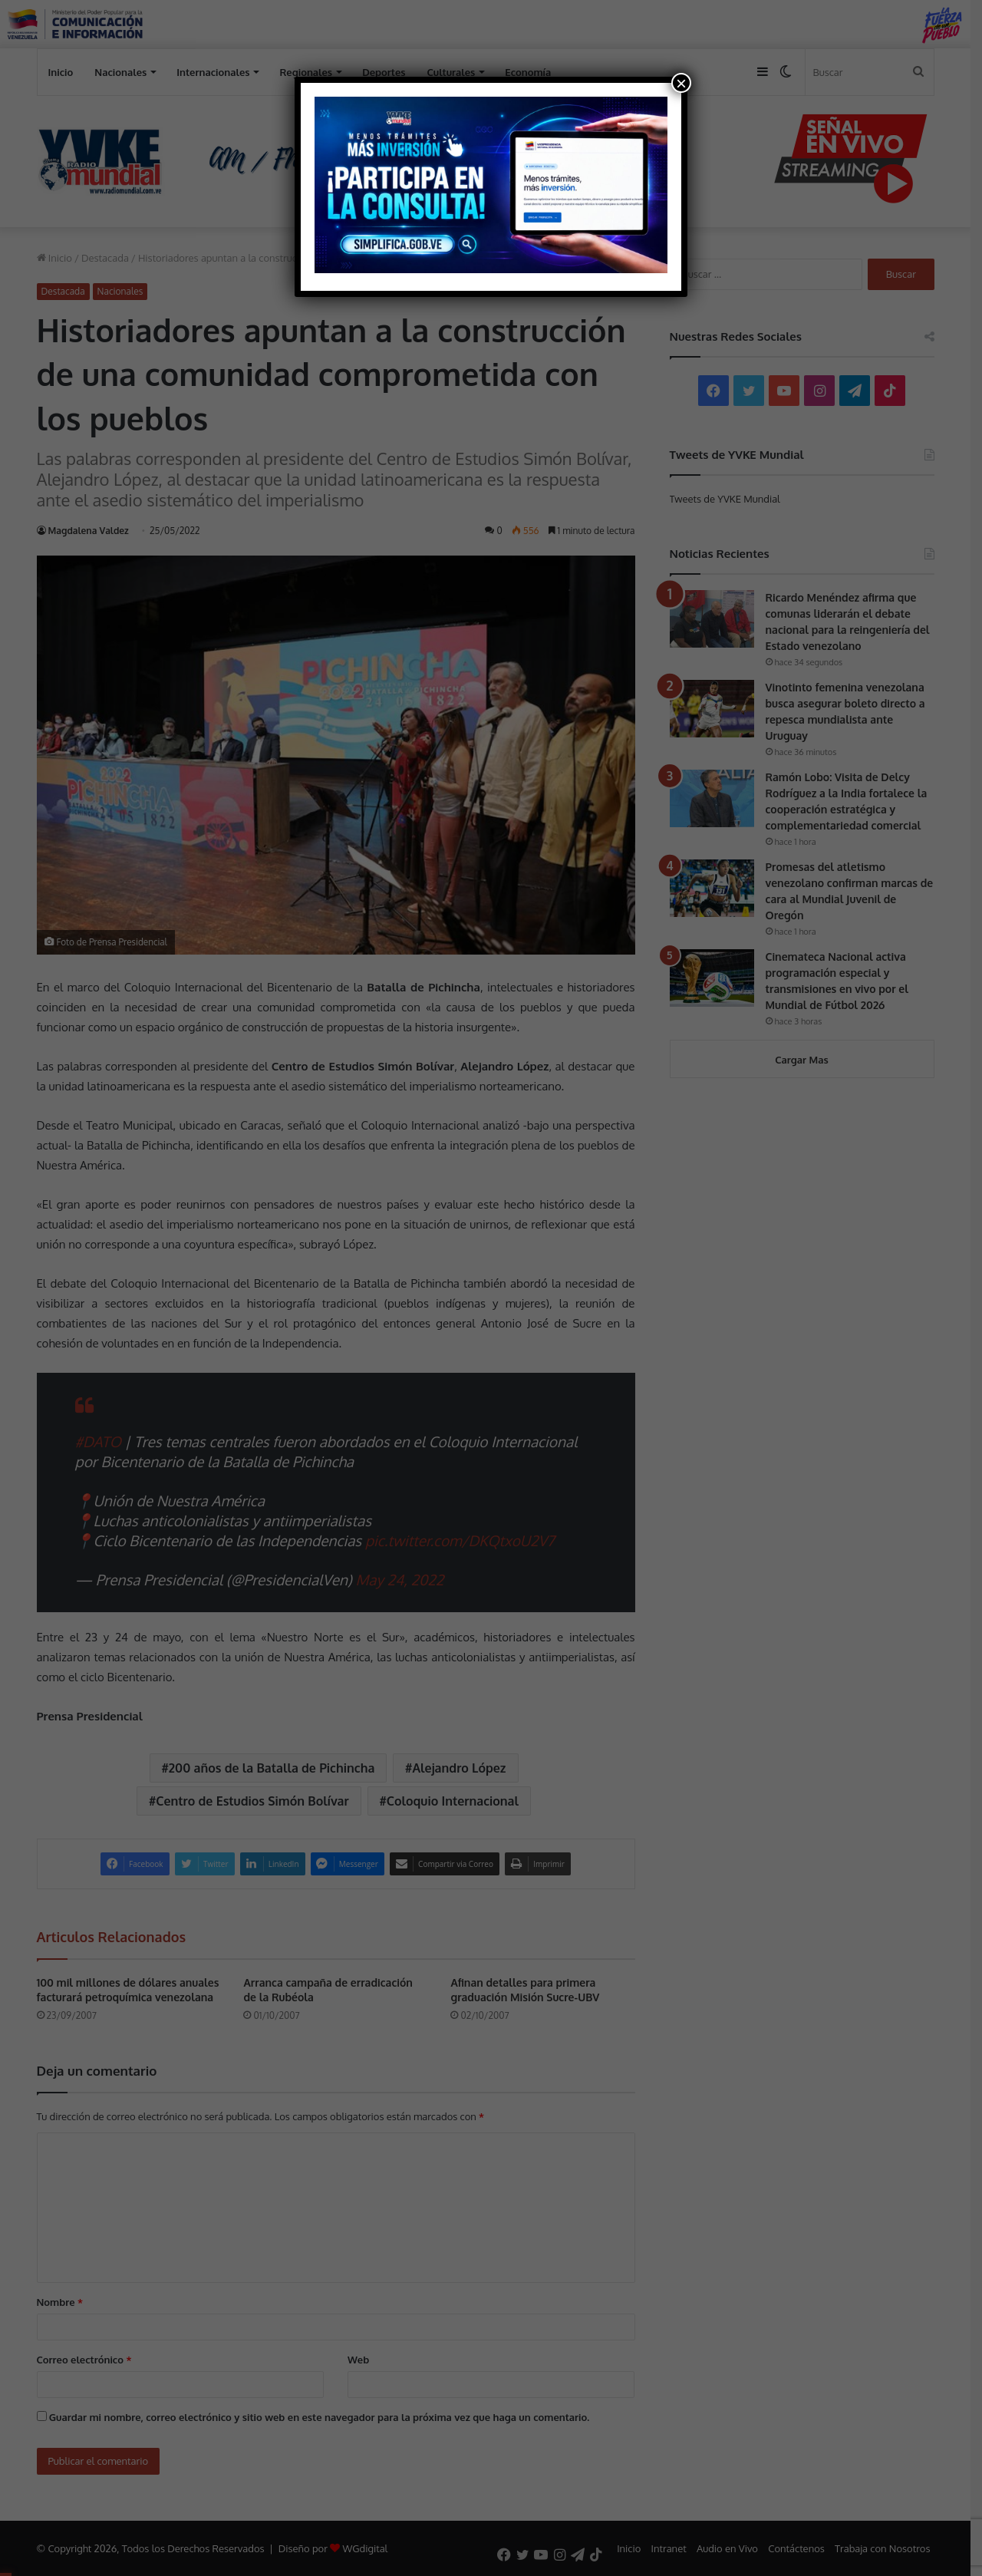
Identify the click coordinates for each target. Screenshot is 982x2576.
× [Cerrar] (681, 83)
